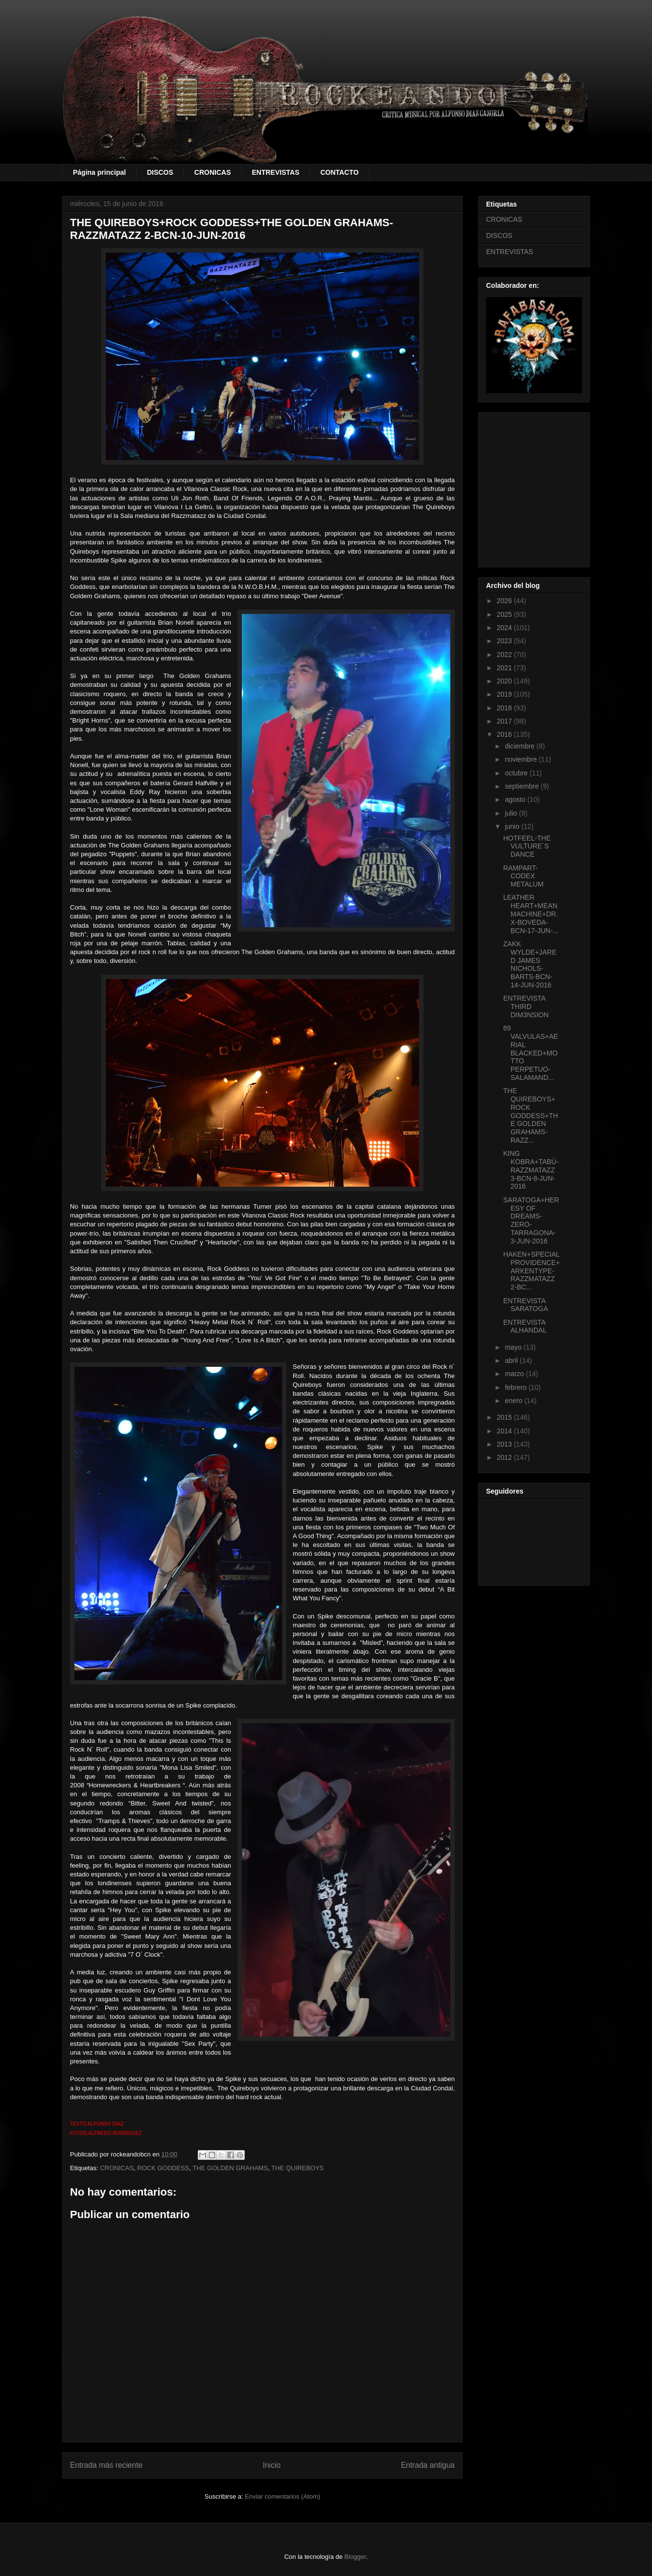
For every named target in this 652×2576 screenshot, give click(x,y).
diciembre (520, 746)
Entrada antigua (428, 2465)
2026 (505, 601)
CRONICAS (212, 172)
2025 (505, 614)
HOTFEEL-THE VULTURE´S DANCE (527, 846)
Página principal (99, 172)
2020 (505, 681)
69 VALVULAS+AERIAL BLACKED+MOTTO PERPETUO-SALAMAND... (530, 1052)
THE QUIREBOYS (297, 2168)
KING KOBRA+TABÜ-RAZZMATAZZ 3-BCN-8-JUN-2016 (531, 1169)
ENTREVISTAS (276, 172)
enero (514, 1401)
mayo (514, 1347)
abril (512, 1360)
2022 (505, 654)
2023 (505, 641)
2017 (505, 721)
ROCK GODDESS (163, 2168)
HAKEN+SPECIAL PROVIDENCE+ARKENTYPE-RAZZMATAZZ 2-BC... (531, 1270)
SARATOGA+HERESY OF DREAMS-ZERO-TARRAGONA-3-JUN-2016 (531, 1220)
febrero (516, 1387)
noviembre (521, 759)
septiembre (522, 786)
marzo (515, 1374)
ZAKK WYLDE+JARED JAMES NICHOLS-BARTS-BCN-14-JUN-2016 (530, 964)
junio (513, 826)
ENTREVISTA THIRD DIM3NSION (526, 1006)
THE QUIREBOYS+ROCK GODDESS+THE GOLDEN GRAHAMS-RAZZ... (530, 1115)
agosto (516, 799)
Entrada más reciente (106, 2465)
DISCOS (160, 172)
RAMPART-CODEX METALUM (523, 876)
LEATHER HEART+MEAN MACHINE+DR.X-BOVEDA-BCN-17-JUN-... (531, 913)
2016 (505, 734)
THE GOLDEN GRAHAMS (230, 2168)
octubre (517, 773)
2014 (505, 1431)
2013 (505, 1444)
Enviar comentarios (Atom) (282, 2496)
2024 (505, 628)
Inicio (271, 2465)
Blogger (355, 2556)
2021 (505, 668)
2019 (505, 694)
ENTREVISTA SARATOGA (525, 1305)
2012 (505, 1457)
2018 (505, 708)
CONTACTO (339, 172)
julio (512, 813)
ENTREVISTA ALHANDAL (525, 1326)
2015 (505, 1417)
